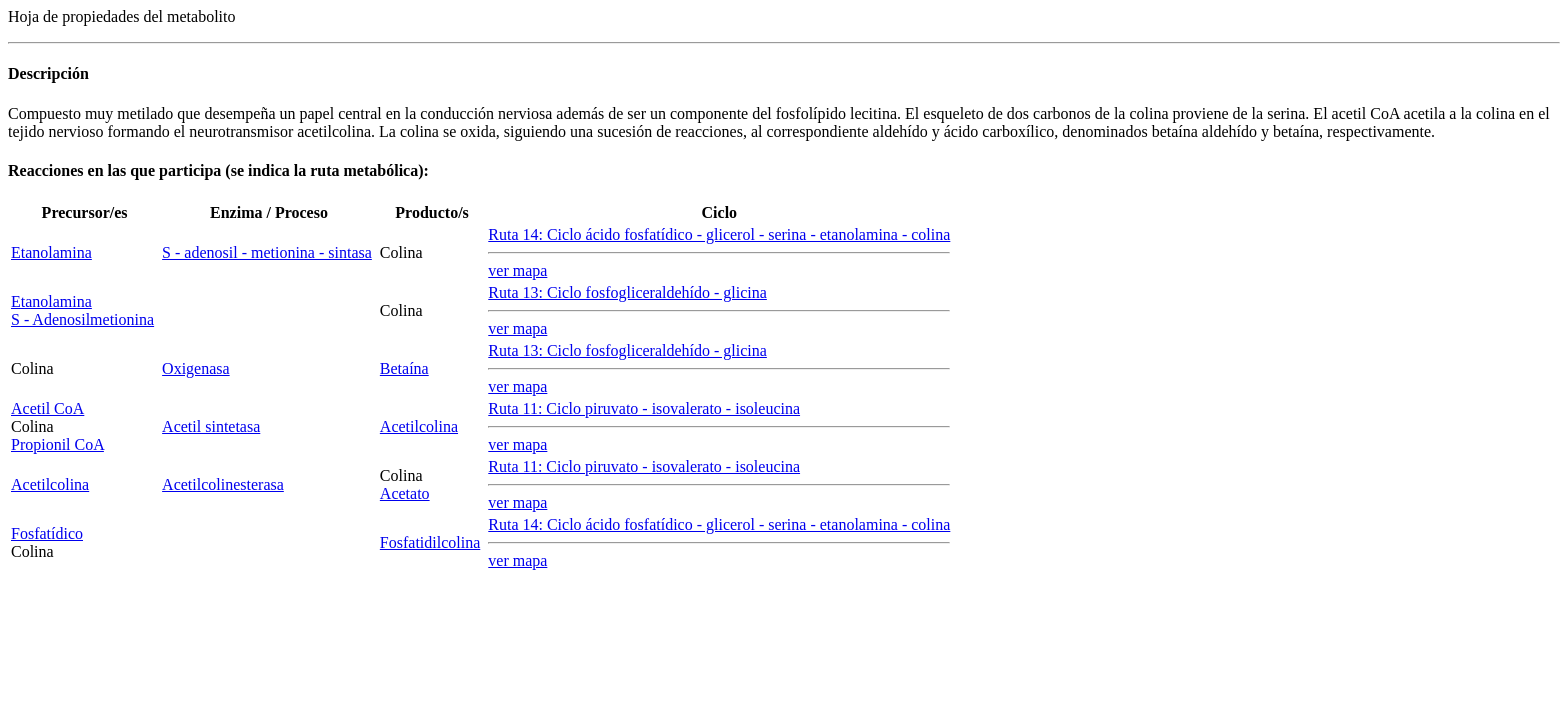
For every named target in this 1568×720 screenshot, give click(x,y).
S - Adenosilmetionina (82, 319)
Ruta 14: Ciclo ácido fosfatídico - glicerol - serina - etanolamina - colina (719, 234)
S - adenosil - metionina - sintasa (267, 252)
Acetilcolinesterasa (223, 484)
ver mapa (517, 270)
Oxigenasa (196, 368)
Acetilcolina (419, 426)
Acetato (405, 493)
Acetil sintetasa (211, 426)
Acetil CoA (47, 408)
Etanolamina (51, 252)
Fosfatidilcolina (430, 542)
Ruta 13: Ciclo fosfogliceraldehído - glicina (627, 292)
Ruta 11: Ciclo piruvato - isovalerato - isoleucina (644, 408)
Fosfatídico (47, 533)
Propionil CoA (57, 444)
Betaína (404, 368)
